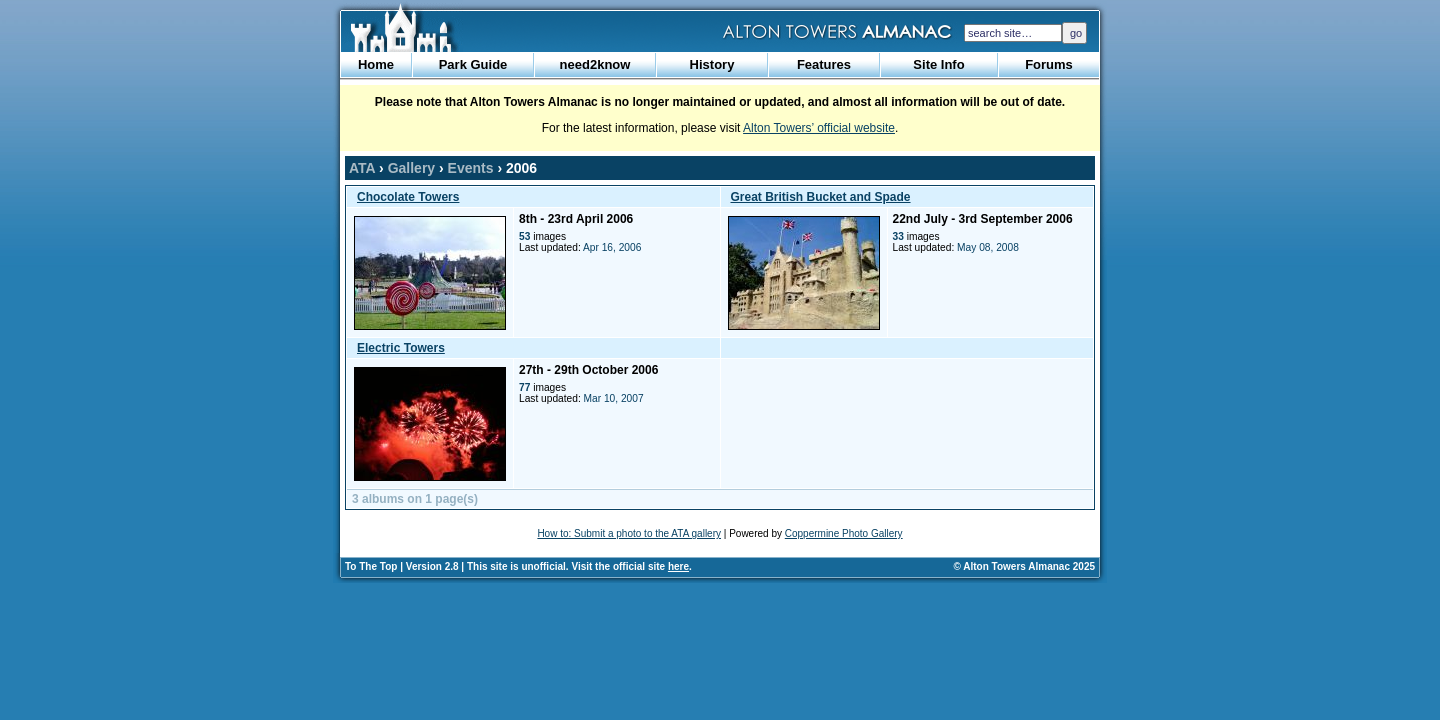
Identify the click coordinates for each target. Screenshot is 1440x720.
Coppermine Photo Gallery (844, 533)
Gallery (411, 168)
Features (824, 64)
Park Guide (473, 64)
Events (471, 168)
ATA (362, 168)
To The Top (371, 566)
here (678, 566)
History (712, 64)
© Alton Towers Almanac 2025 (1024, 566)
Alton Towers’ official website (819, 128)
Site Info (938, 64)
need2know (595, 64)
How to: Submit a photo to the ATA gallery (629, 533)
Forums (1049, 64)
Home (376, 64)
